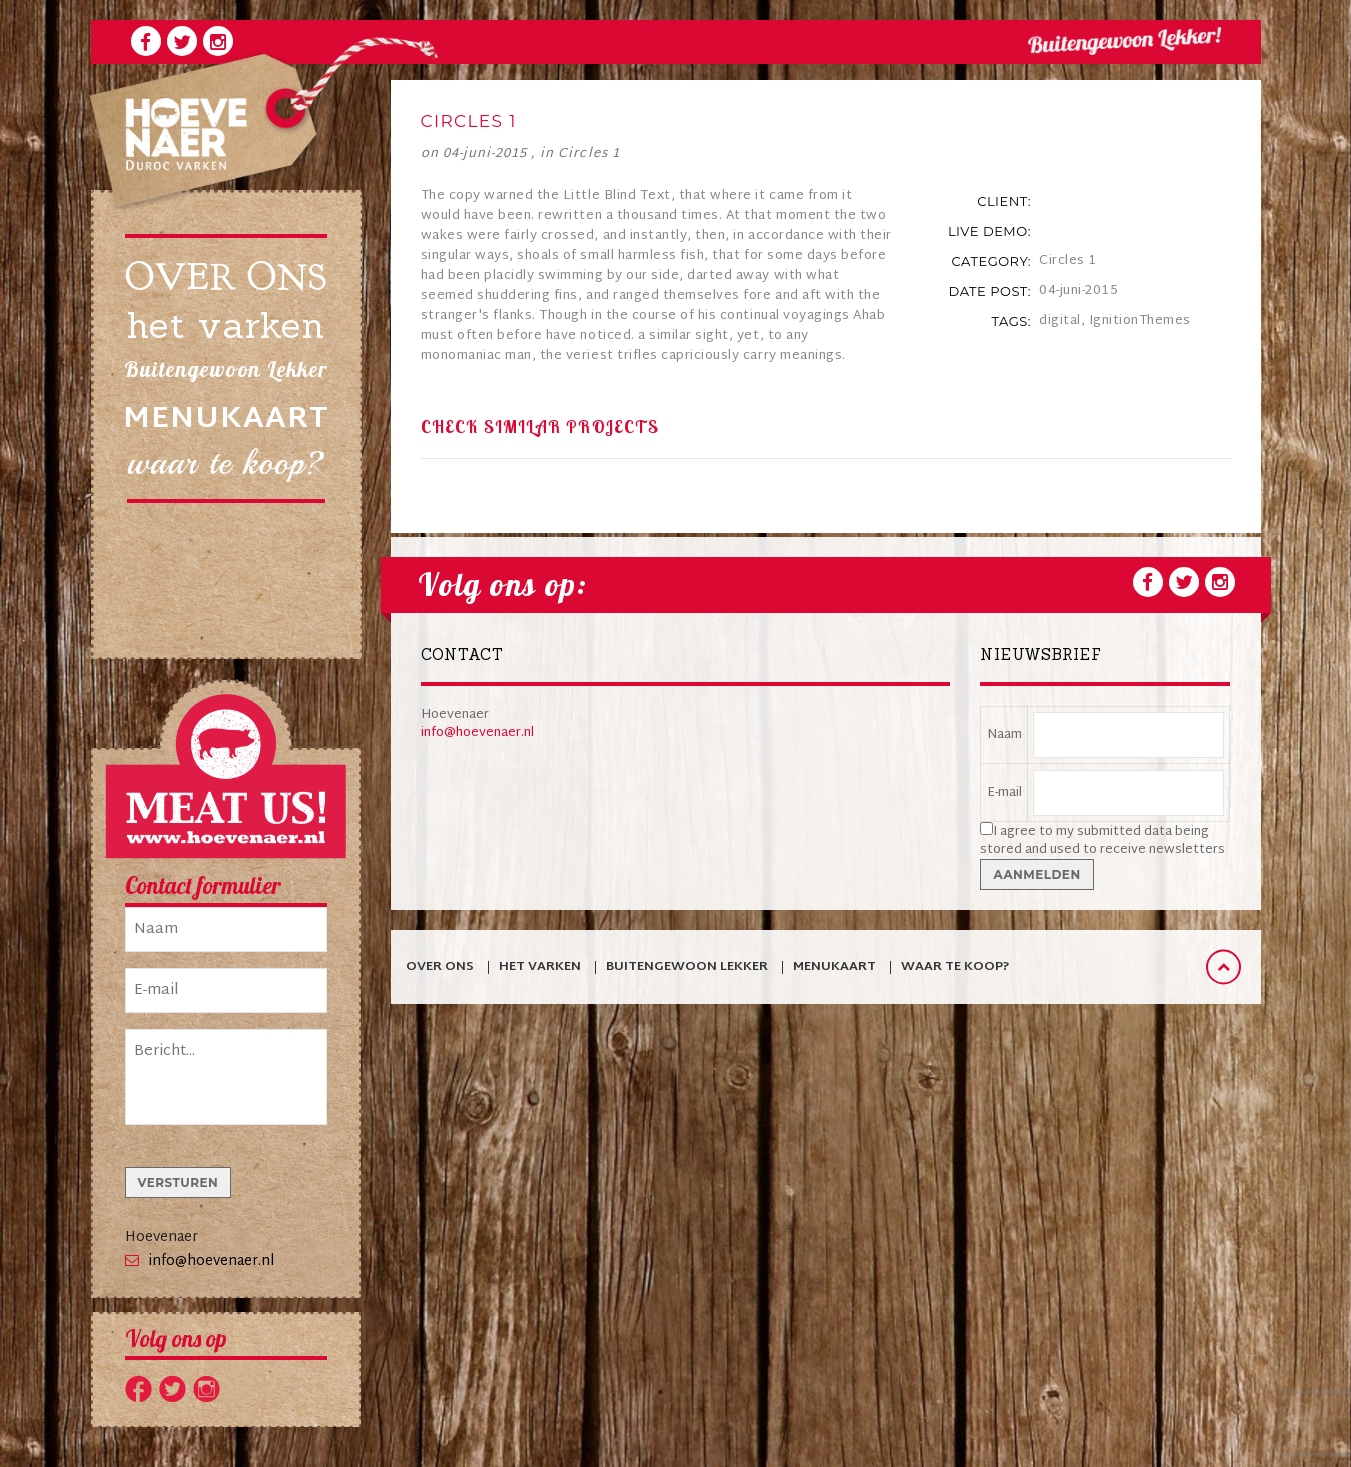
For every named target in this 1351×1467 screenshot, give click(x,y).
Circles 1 (588, 154)
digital (1060, 321)
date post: (990, 291)
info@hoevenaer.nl (211, 1261)
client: (1004, 201)
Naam (1004, 735)
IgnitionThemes (1140, 321)
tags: (1011, 321)
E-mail (1004, 793)
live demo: (989, 231)
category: (991, 261)
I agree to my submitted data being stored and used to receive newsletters (1102, 841)
